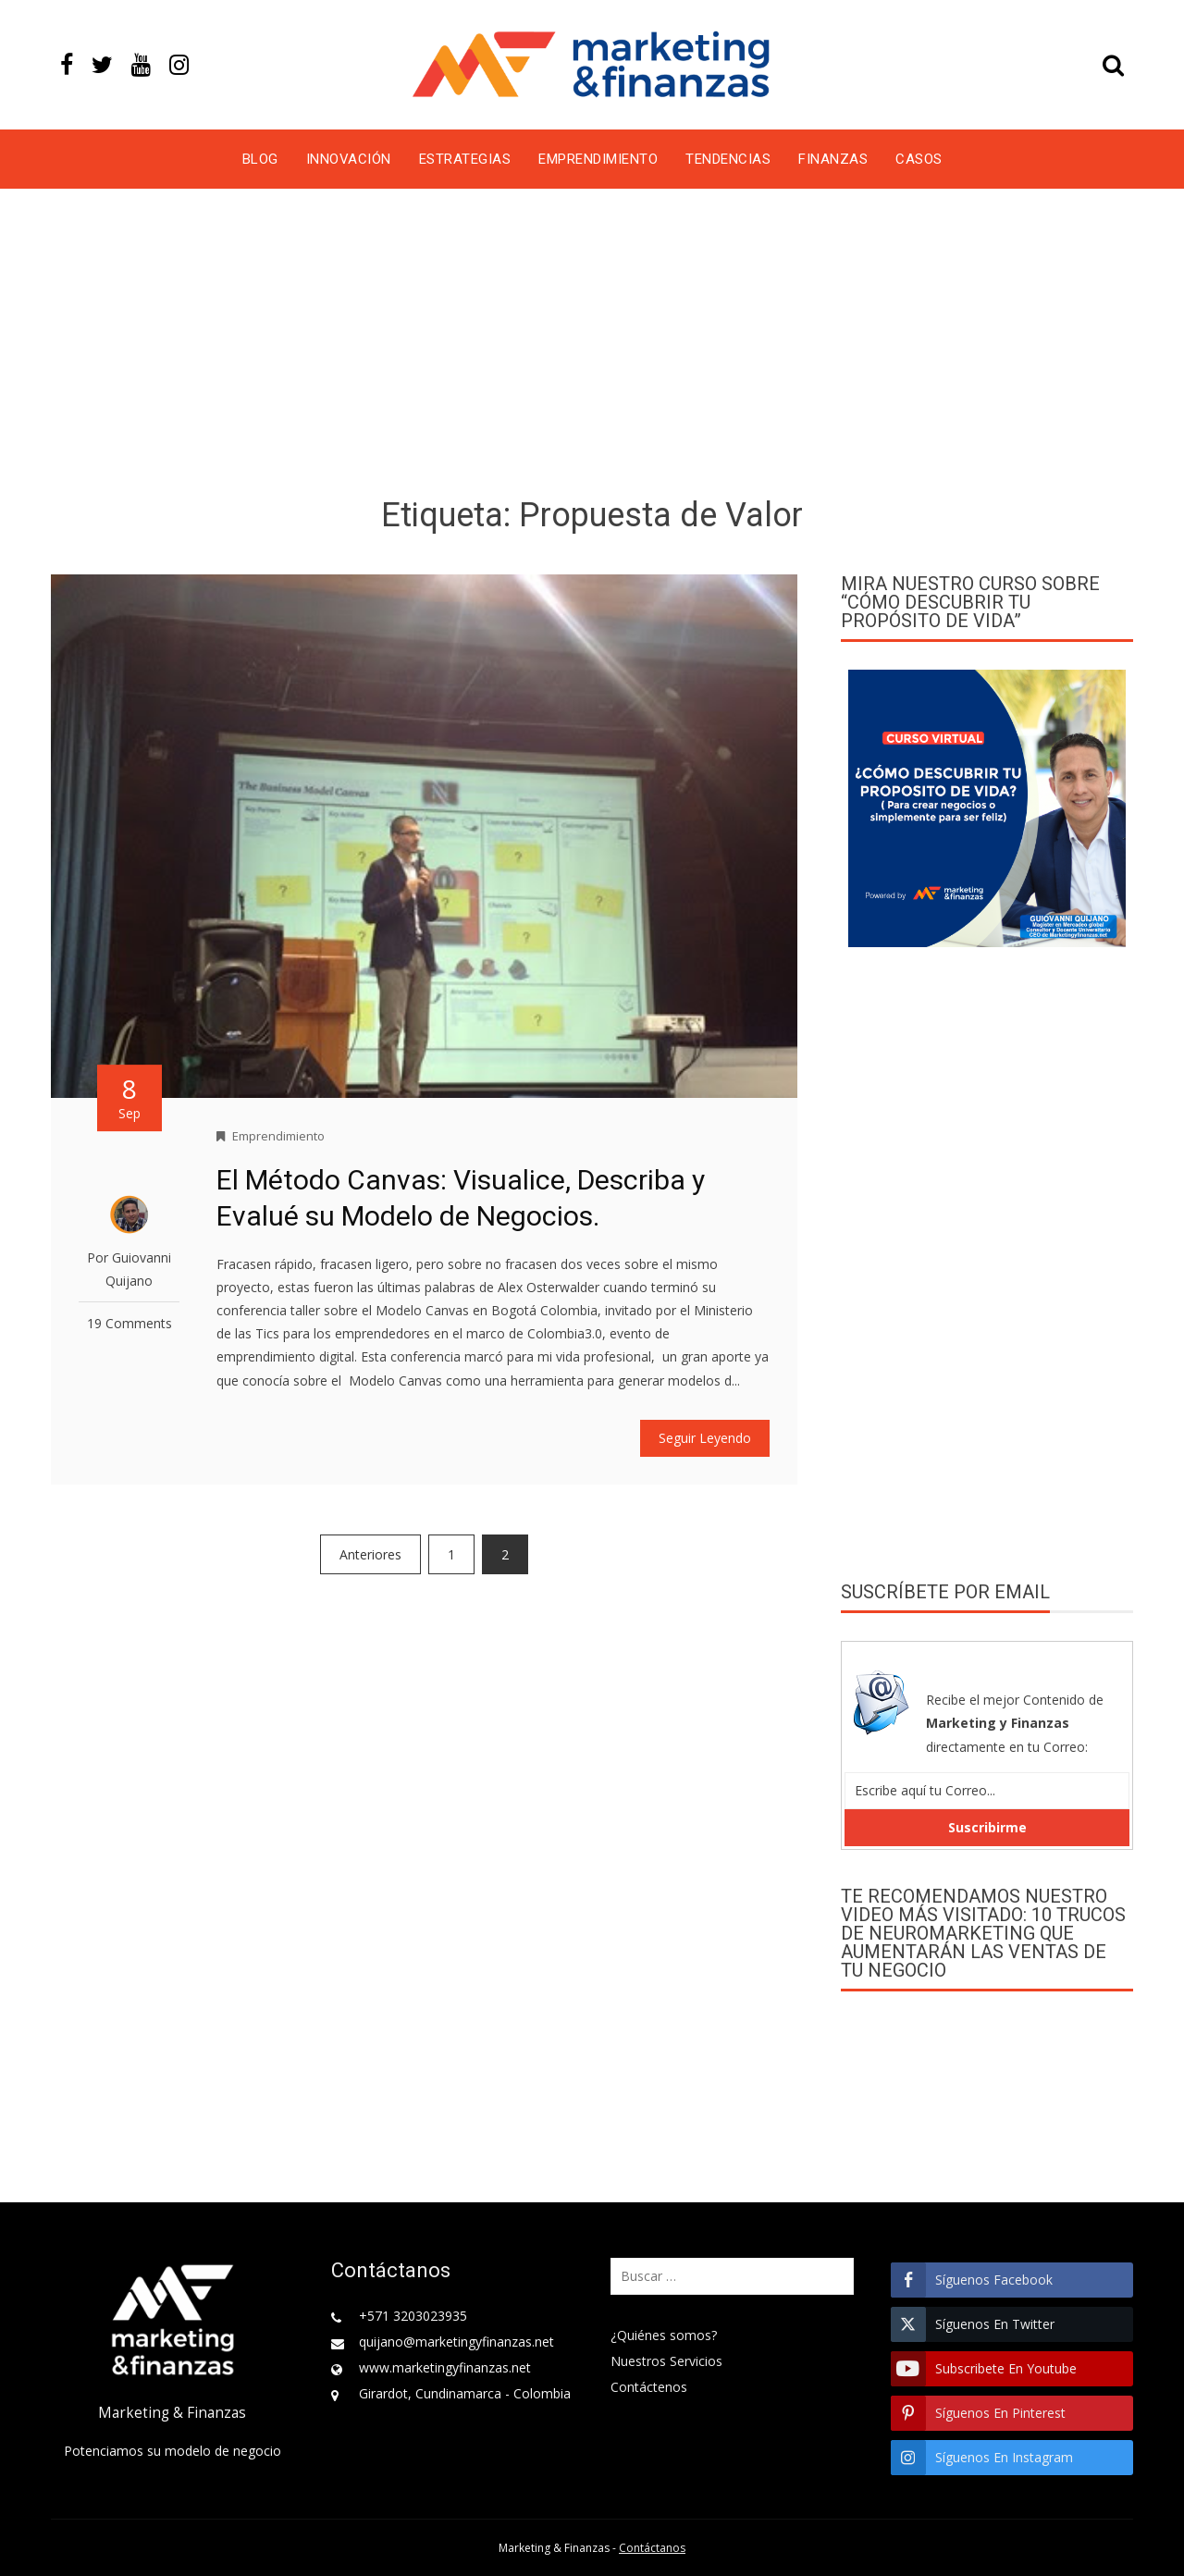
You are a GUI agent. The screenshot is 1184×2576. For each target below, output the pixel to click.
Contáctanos (652, 2548)
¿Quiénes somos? (663, 2335)
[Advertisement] (592, 345)
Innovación (348, 159)
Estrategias (465, 159)
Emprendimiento (598, 159)
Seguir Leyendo (705, 1438)
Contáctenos (648, 2387)
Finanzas (833, 159)
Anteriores (370, 1554)
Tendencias (728, 159)
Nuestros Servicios (666, 2361)
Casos (919, 159)
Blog (260, 159)
